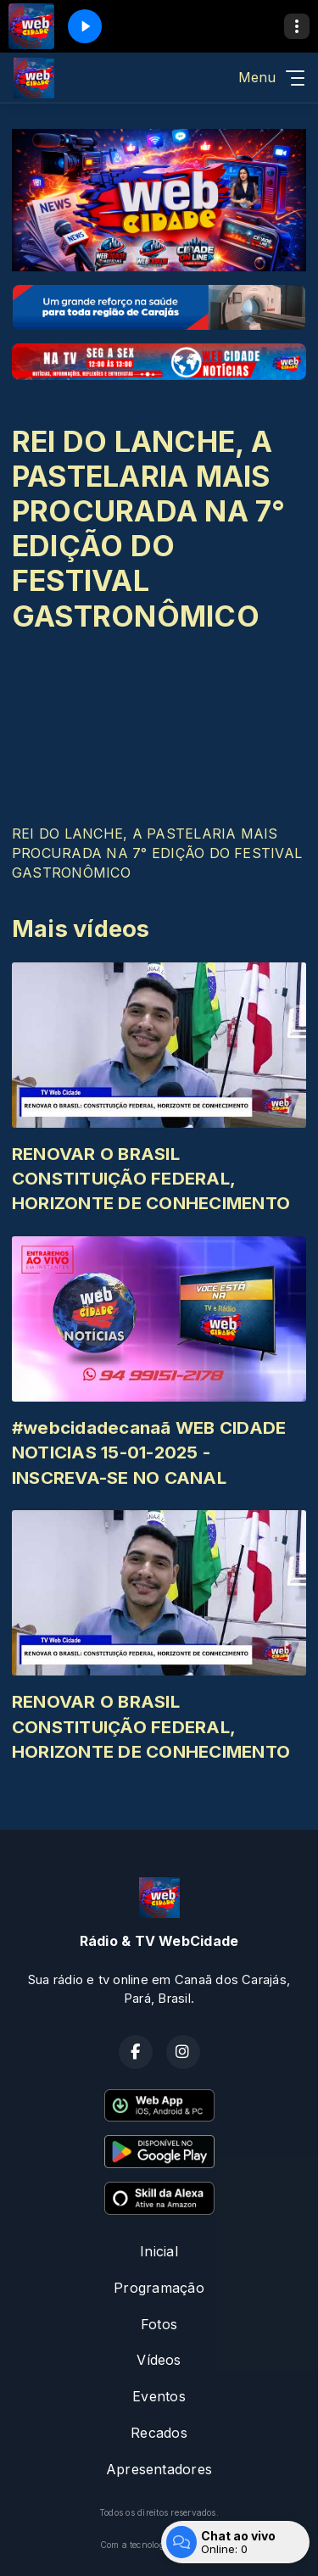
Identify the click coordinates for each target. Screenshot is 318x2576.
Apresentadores (159, 2469)
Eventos (159, 2396)
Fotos (159, 2324)
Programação (159, 2287)
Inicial (159, 2251)
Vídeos (159, 2359)
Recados (159, 2432)
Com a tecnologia (159, 2545)
